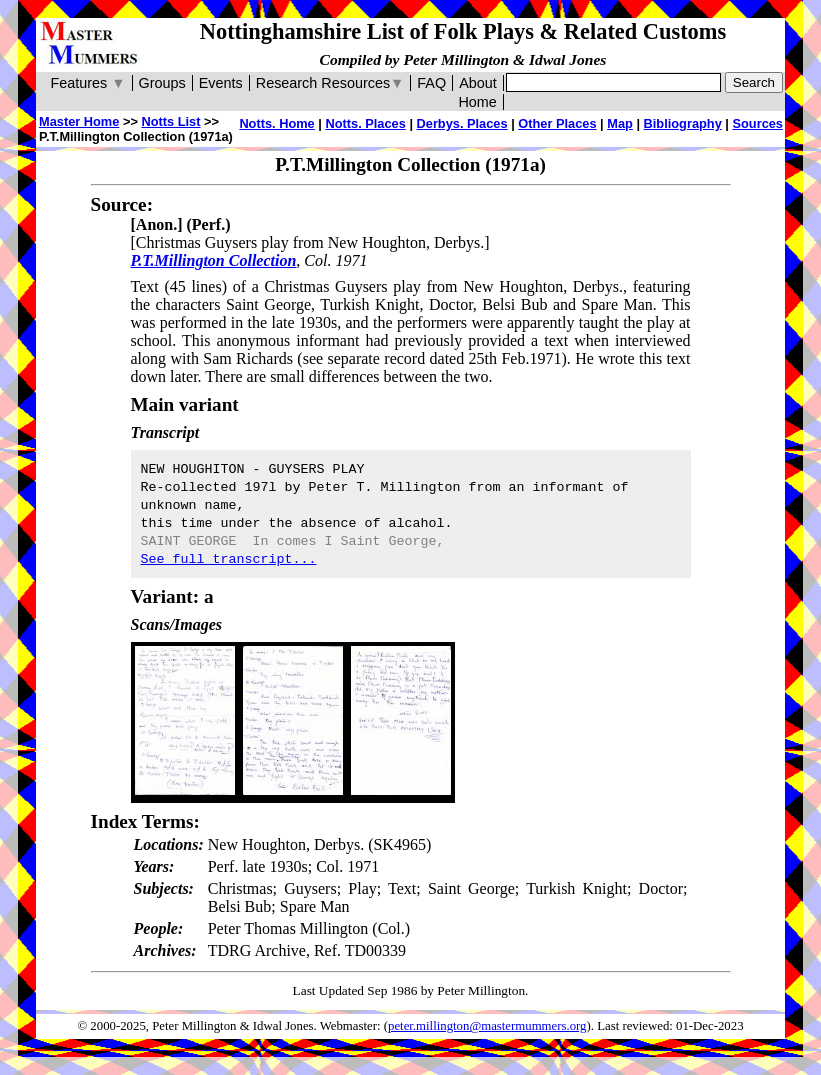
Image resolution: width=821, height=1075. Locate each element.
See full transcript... (229, 559)
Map (620, 123)
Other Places (557, 123)
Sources (757, 123)
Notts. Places (365, 123)
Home (477, 102)
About (478, 83)
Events (221, 83)
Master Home (79, 121)
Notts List (170, 121)
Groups (162, 83)
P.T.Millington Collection (214, 260)
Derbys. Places (462, 123)
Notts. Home (276, 123)
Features (87, 83)
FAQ (431, 83)
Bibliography (683, 123)
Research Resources (330, 83)
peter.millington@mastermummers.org (487, 1026)
